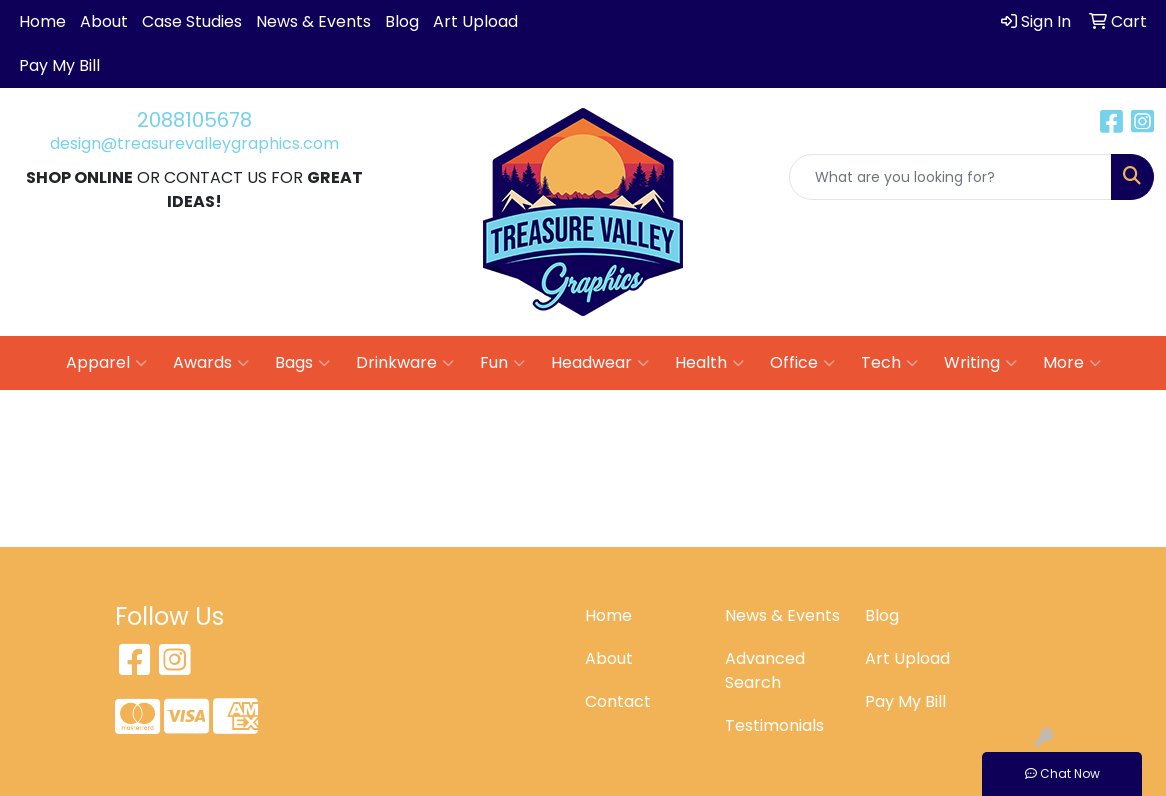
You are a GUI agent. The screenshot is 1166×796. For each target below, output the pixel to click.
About (104, 21)
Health (709, 363)
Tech (889, 363)
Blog (402, 21)
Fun (502, 363)
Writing (980, 363)
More (1072, 363)
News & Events (313, 21)
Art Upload (475, 21)
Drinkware (405, 363)
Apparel (106, 363)
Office (802, 363)
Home (42, 21)
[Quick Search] (950, 177)
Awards (211, 363)
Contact (618, 701)
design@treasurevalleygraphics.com (194, 143)
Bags (302, 363)
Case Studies (192, 21)
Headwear (600, 363)
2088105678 (194, 120)
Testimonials (774, 725)
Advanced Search (765, 670)
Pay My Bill (59, 65)
